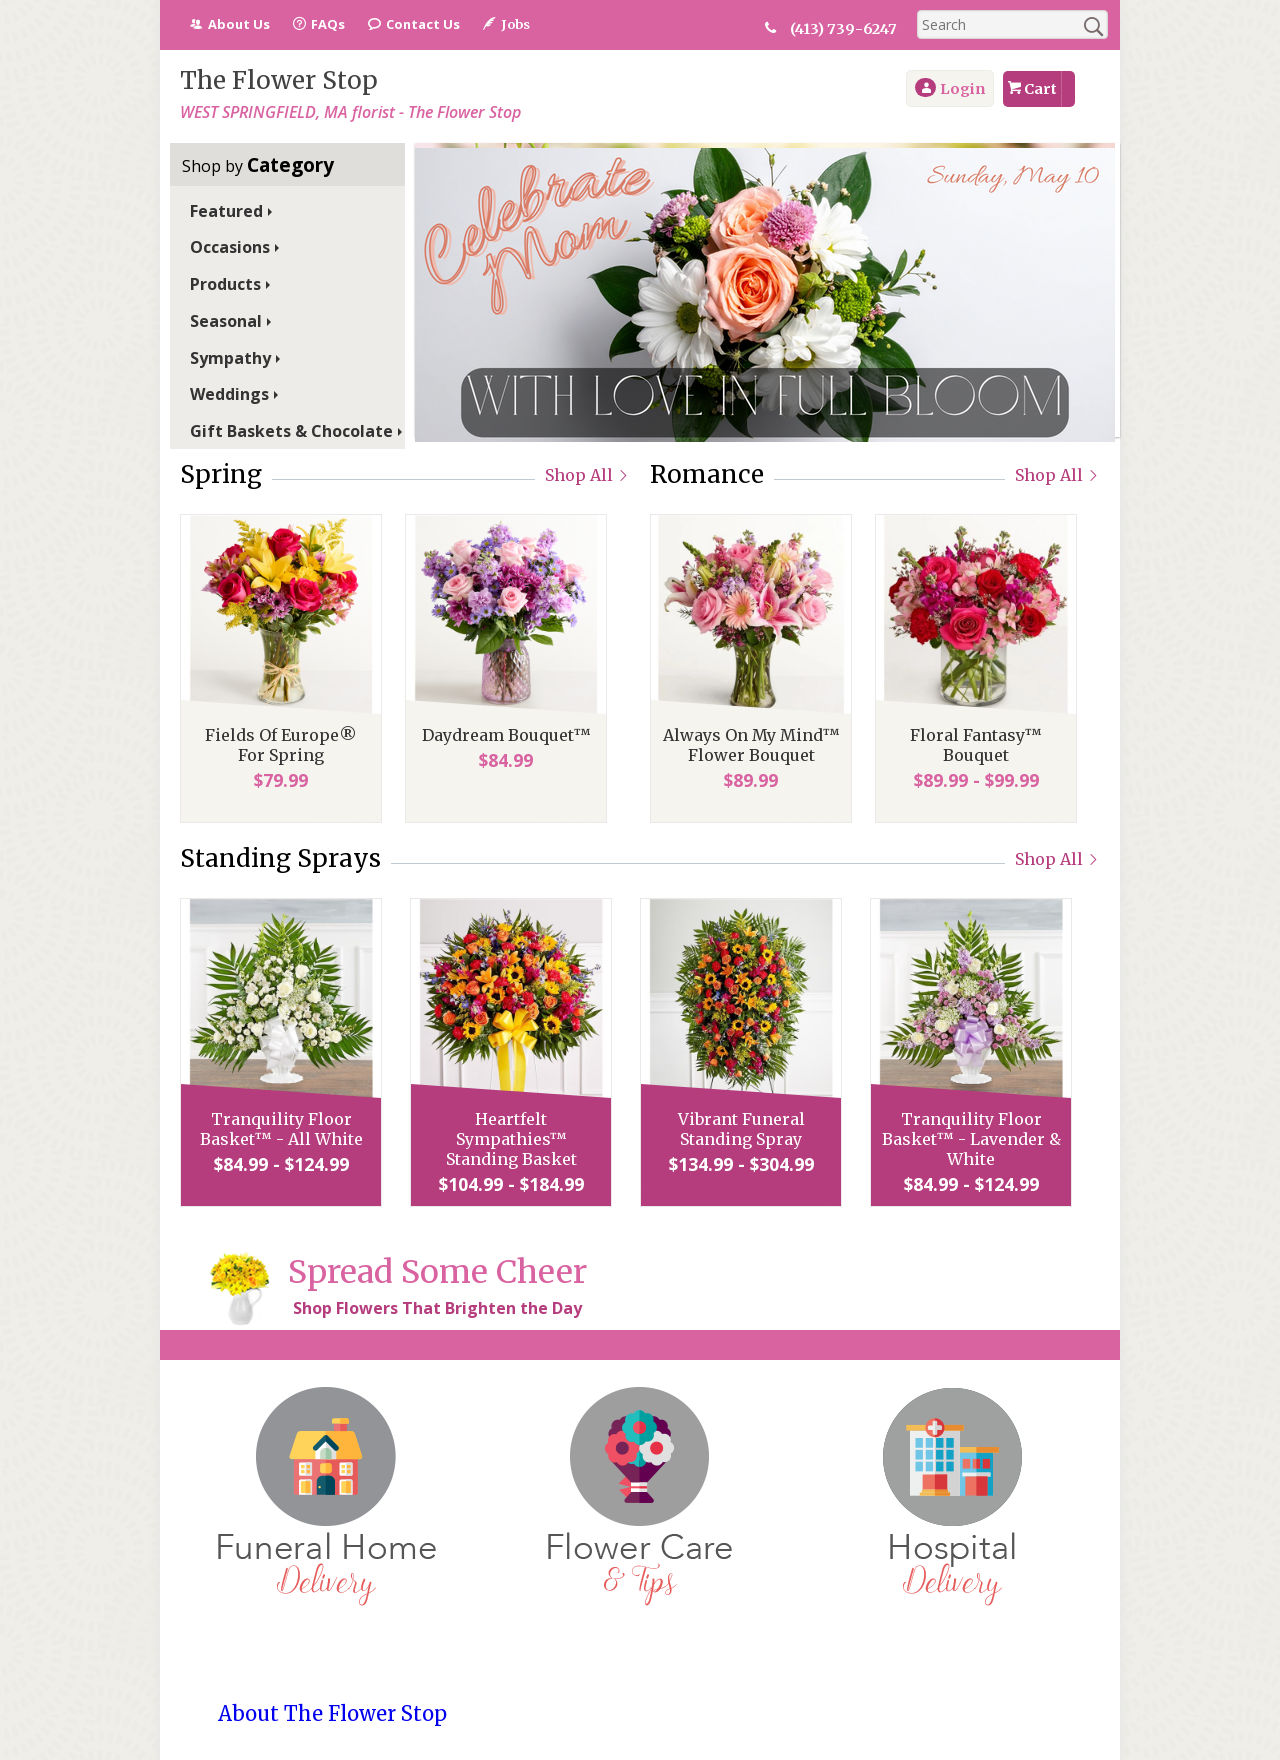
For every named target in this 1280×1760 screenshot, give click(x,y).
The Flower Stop (279, 80)
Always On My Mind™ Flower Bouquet (751, 745)
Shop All (587, 475)
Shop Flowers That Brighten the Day (437, 1308)
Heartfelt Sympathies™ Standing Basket (511, 1139)
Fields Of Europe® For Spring (281, 745)
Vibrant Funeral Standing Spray (741, 1129)
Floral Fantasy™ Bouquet (976, 745)
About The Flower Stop (332, 1713)
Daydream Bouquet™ (506, 735)
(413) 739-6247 (843, 29)
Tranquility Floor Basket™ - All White (281, 1129)
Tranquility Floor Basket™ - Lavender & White (971, 1139)
